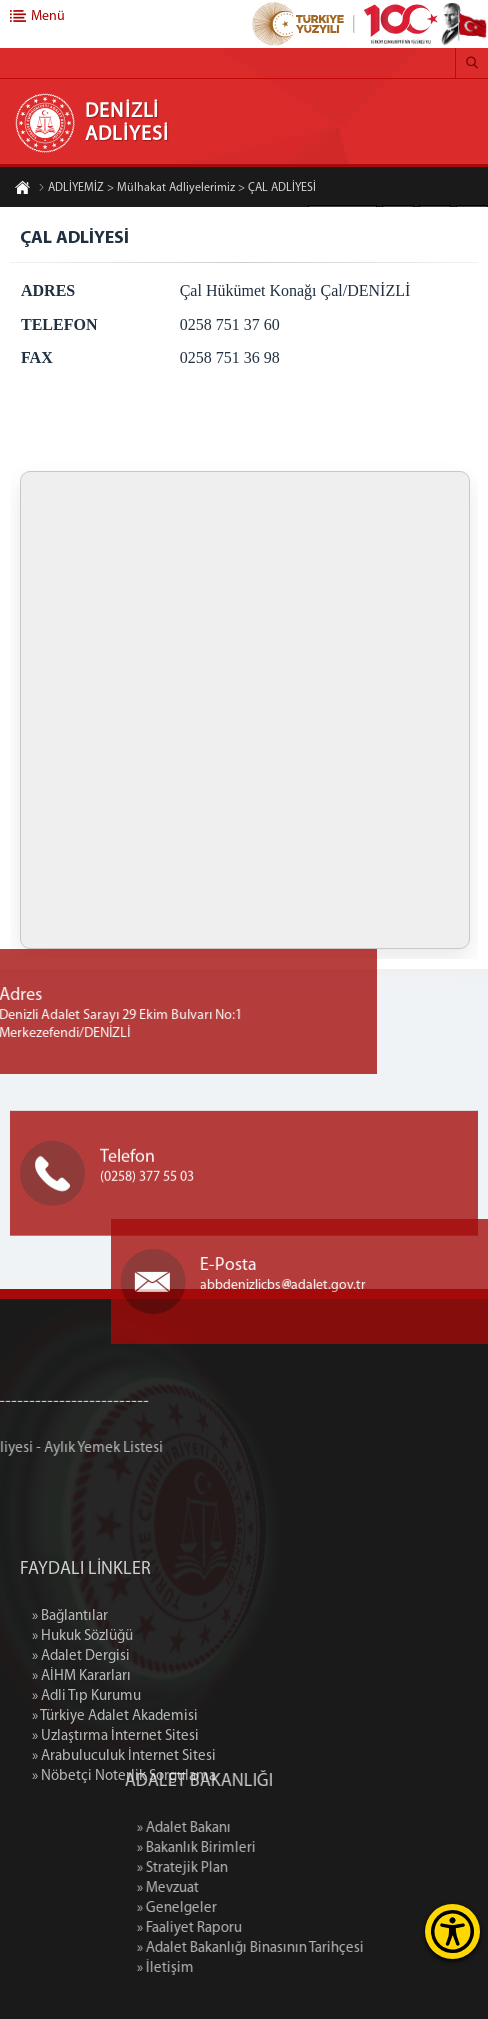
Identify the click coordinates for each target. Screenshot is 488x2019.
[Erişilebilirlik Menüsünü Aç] (452, 1931)
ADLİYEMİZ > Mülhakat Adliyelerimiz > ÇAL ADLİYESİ (177, 188)
